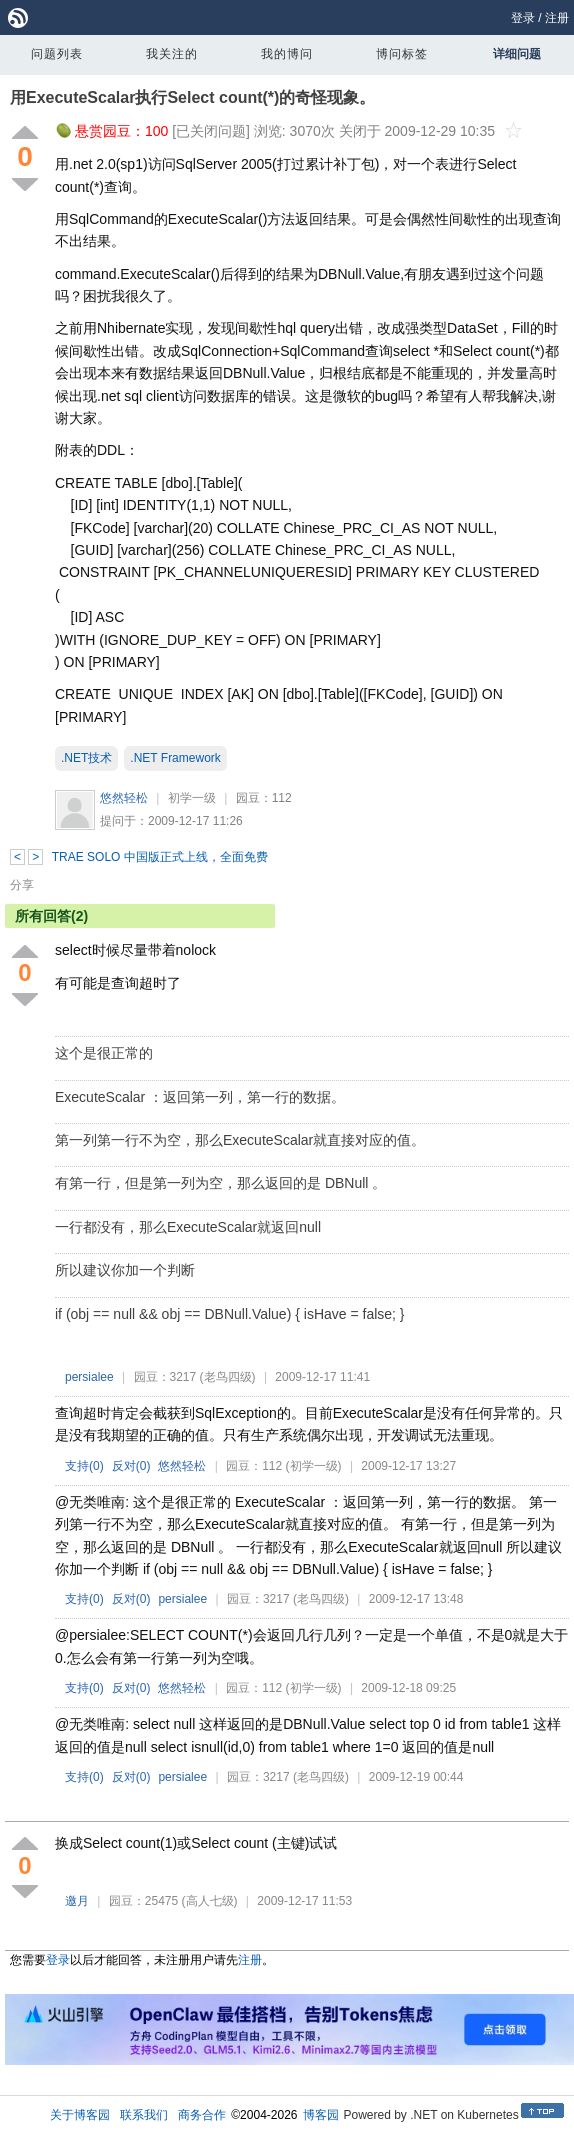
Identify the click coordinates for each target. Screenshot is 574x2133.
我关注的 (172, 54)
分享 (22, 885)
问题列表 (57, 54)
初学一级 (192, 798)
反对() (131, 1466)
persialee (89, 1377)
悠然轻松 (124, 798)
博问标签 (402, 54)
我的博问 (287, 54)
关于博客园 (80, 2115)
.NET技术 (86, 758)
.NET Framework (175, 758)
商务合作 (202, 2115)
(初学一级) (314, 1466)
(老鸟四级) (228, 1377)
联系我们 (144, 2115)
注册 (557, 18)
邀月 (77, 1901)
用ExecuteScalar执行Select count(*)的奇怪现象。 (192, 97)
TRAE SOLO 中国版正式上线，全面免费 (160, 857)
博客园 (321, 2115)
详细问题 (517, 54)
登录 (523, 18)
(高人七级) (210, 1901)
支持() (84, 1466)
